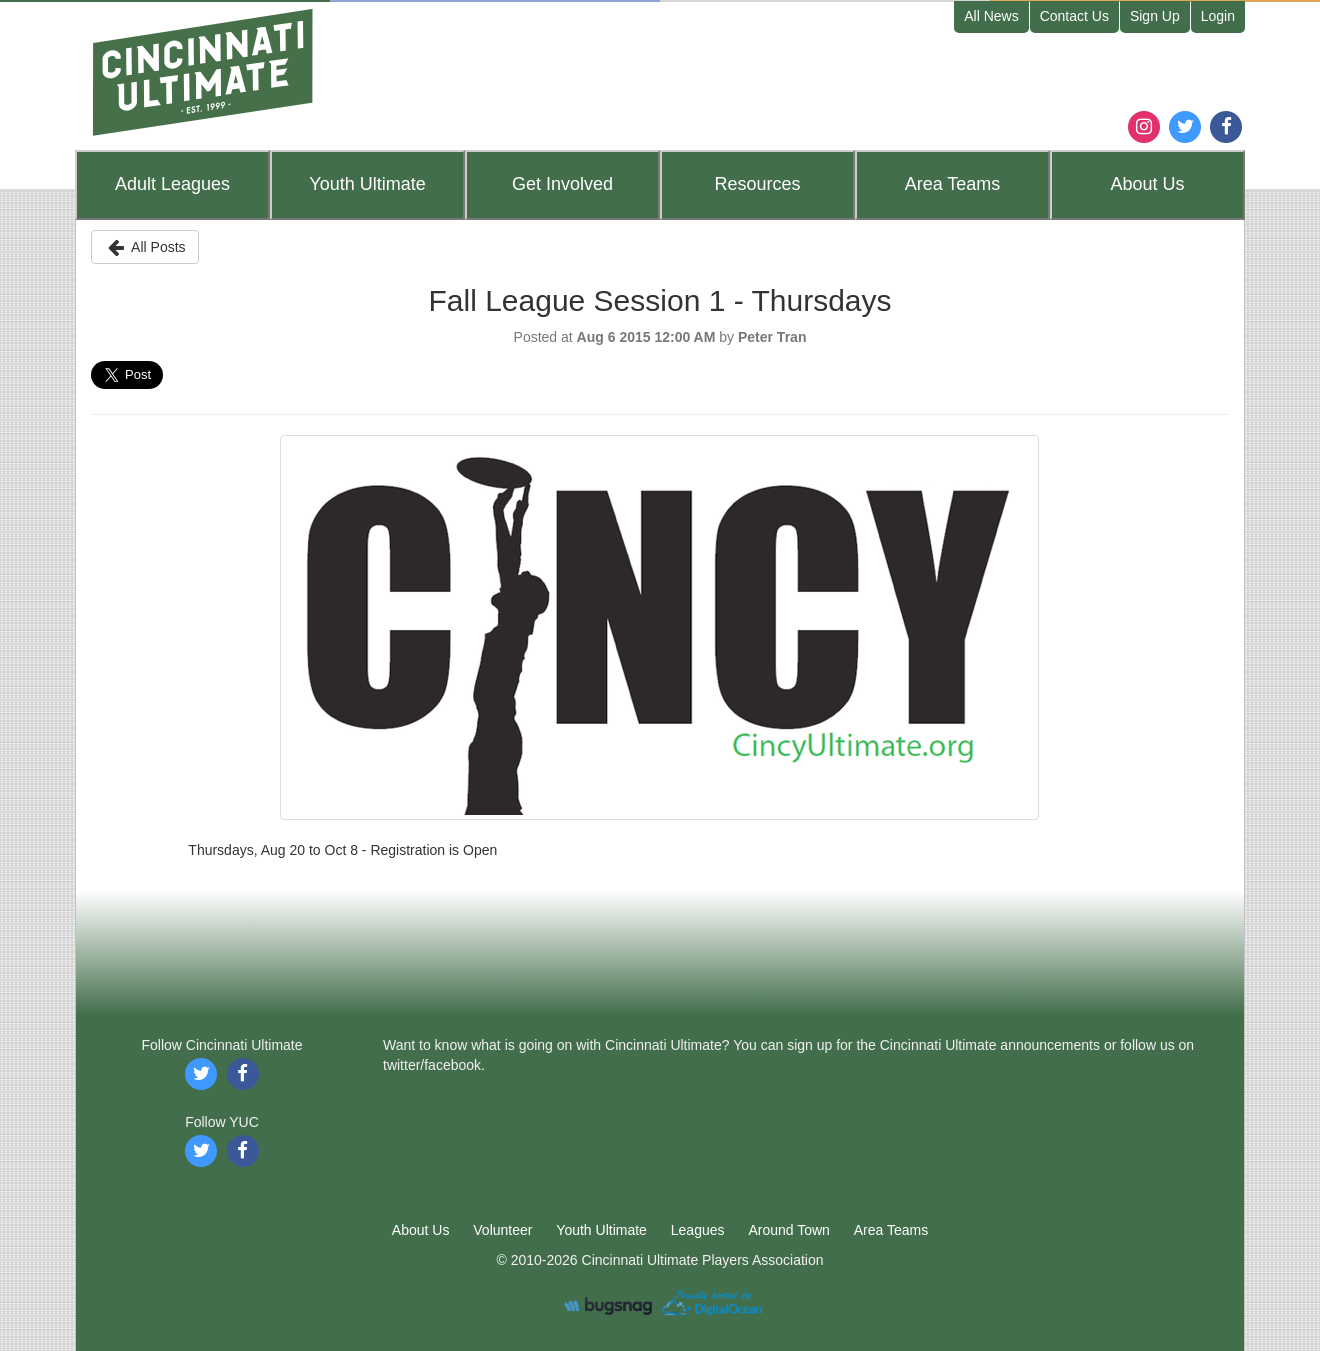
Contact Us (1074, 16)
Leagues (172, 184)
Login (1218, 16)
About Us (421, 1230)
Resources (757, 184)
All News (991, 16)
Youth (367, 184)
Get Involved (562, 184)
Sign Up (1155, 16)
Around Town (788, 1230)
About (1147, 184)
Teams (953, 184)
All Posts (145, 247)
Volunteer (502, 1230)
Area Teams (891, 1230)
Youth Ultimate (601, 1230)
